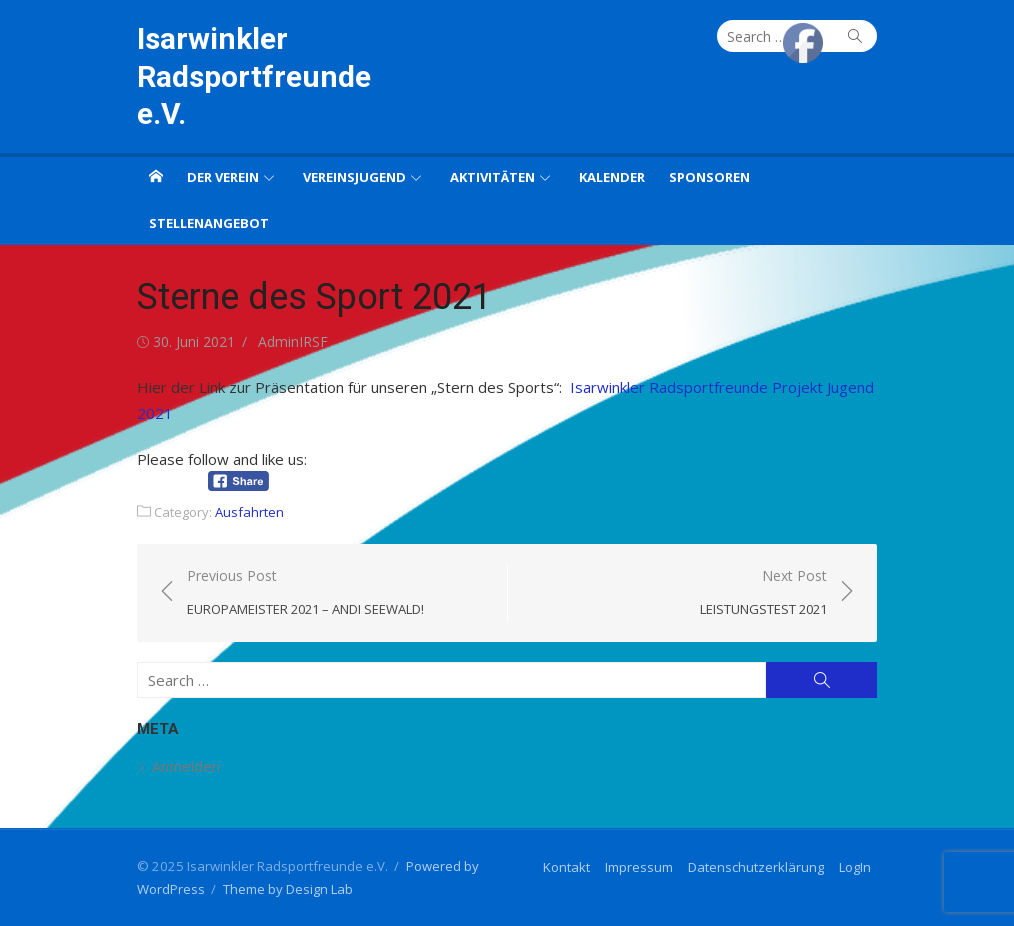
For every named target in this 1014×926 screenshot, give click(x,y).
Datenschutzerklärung (756, 867)
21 (164, 413)
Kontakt (566, 867)
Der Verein (223, 177)
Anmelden (186, 766)
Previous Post (305, 593)
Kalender (612, 177)
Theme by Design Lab (288, 889)
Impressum (639, 867)
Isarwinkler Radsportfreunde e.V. (254, 76)
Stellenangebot (209, 223)
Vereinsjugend (354, 177)
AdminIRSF (293, 341)
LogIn (855, 867)
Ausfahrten (249, 512)
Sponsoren (709, 177)
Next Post (763, 593)
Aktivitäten (492, 177)
